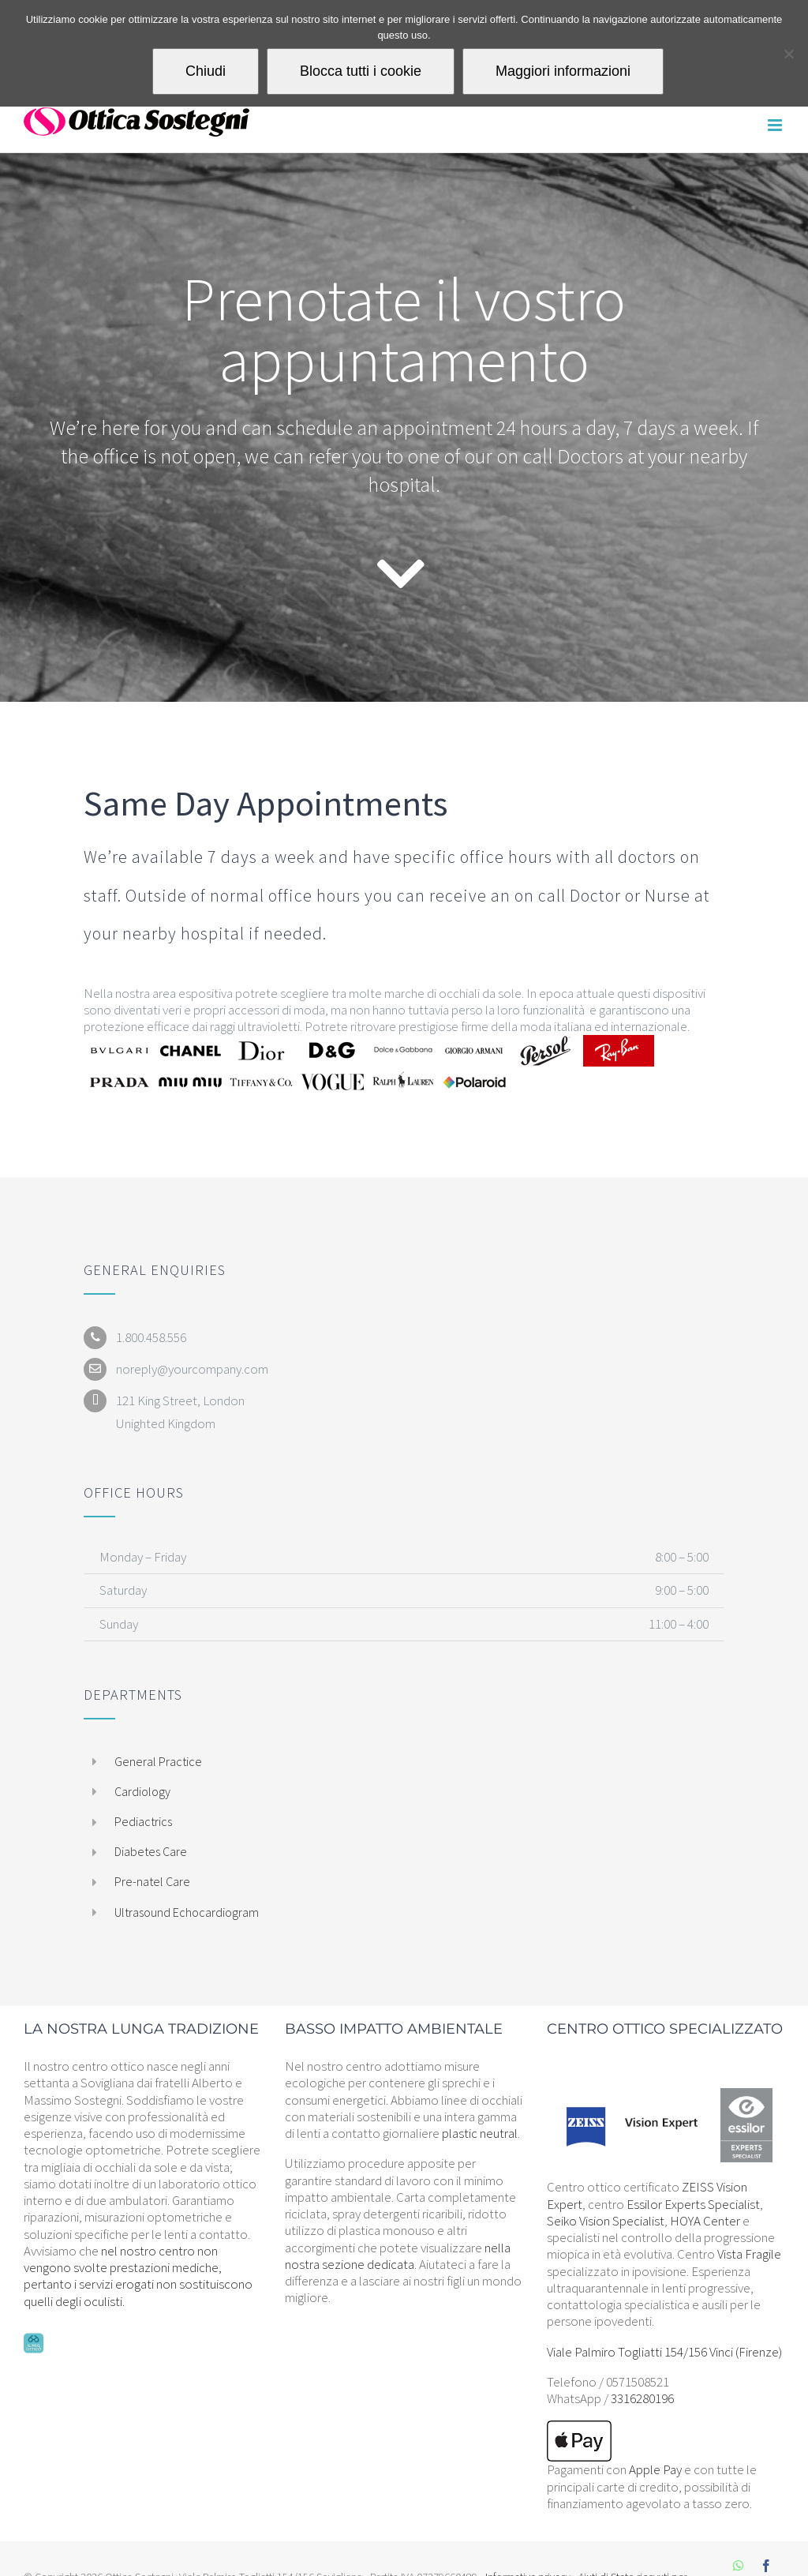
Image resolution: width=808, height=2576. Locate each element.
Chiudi (205, 71)
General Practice (158, 1761)
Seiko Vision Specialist (605, 2220)
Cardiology (142, 1791)
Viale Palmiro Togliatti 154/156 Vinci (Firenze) (664, 2351)
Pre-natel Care (152, 1881)
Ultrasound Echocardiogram (186, 1912)
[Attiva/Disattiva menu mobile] (776, 125)
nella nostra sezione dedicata (398, 2256)
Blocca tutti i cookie (360, 71)
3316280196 (642, 2398)
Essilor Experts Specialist (693, 2204)
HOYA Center (705, 2220)
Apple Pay (655, 2469)
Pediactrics (143, 1821)
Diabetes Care (150, 1851)
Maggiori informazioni (563, 71)
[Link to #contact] (400, 574)
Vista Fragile (749, 2254)
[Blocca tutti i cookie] (788, 54)
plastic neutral (480, 2133)
